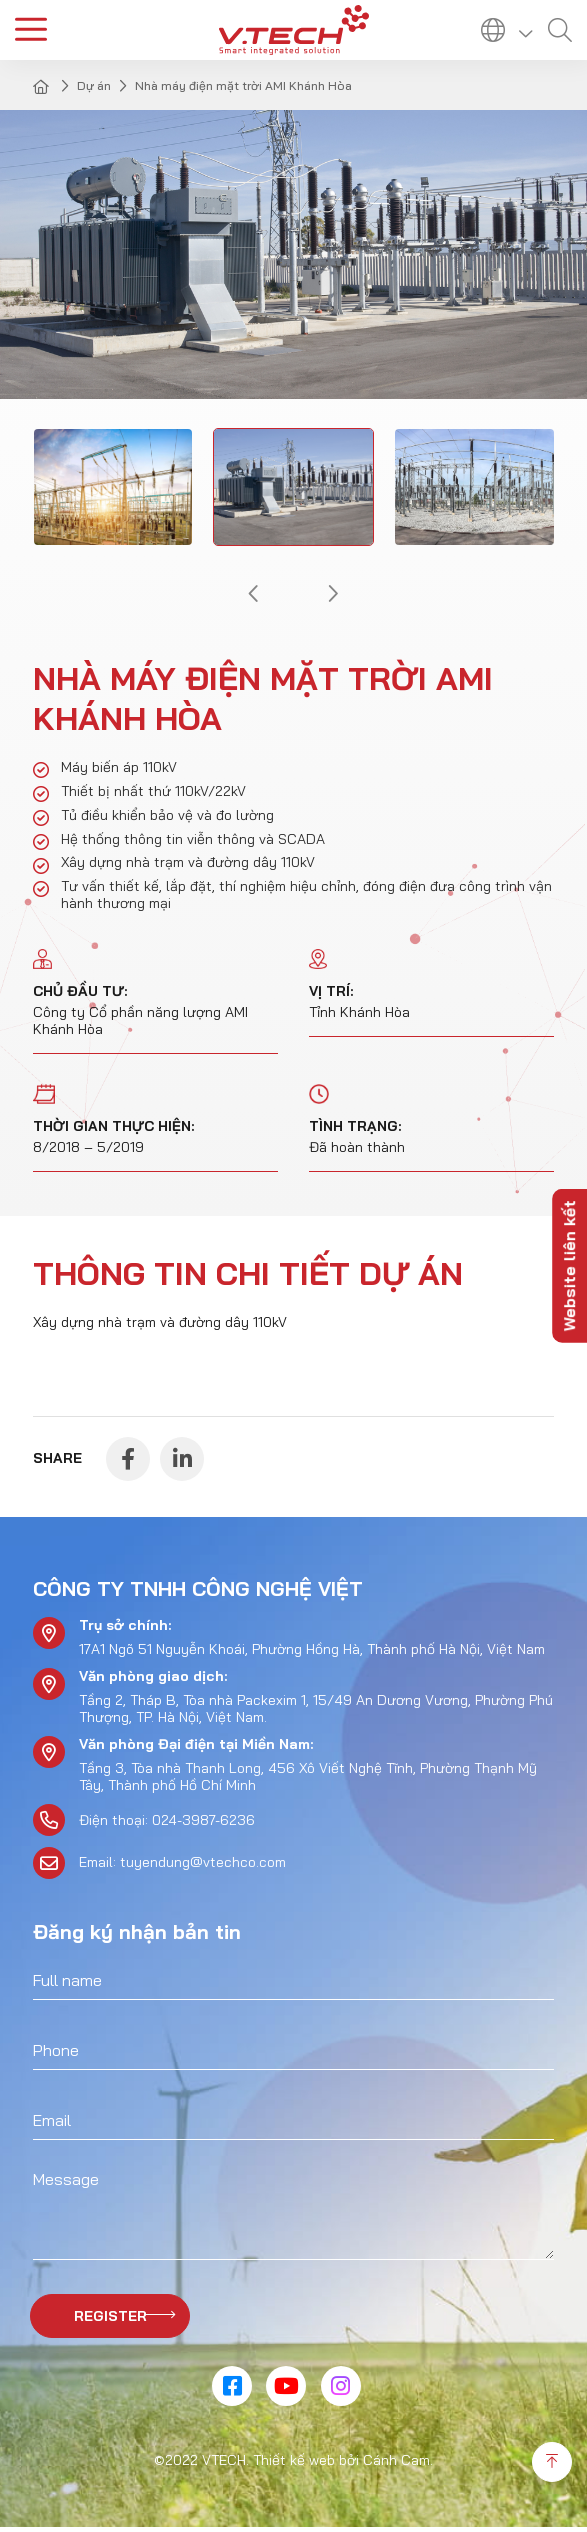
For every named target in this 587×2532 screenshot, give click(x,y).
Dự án (94, 86)
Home (43, 86)
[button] (252, 594)
